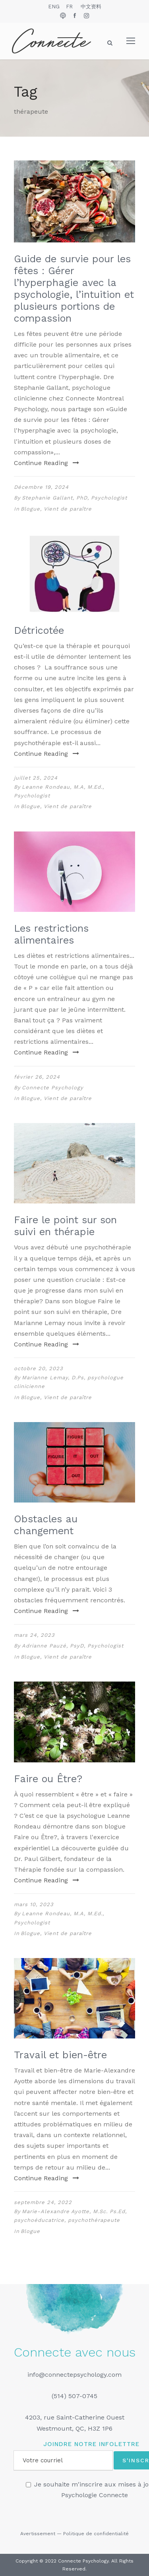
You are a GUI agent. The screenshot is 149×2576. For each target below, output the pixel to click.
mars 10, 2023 (34, 1904)
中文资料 (91, 7)
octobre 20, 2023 (38, 1368)
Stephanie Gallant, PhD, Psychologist (74, 498)
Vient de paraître (68, 509)
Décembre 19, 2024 (41, 487)
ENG (54, 7)
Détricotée (39, 630)
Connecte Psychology (52, 1088)
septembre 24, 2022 (43, 2202)
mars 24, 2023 (34, 1635)
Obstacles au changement (45, 1525)
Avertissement (37, 2533)
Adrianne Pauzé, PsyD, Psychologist (73, 1646)
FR (69, 7)
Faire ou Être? (48, 1779)
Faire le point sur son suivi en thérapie (65, 1225)
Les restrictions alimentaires (51, 934)
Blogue (30, 509)
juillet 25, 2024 (36, 778)
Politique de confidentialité (96, 2533)
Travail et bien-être (60, 2055)
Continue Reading (46, 463)
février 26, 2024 (37, 1077)
